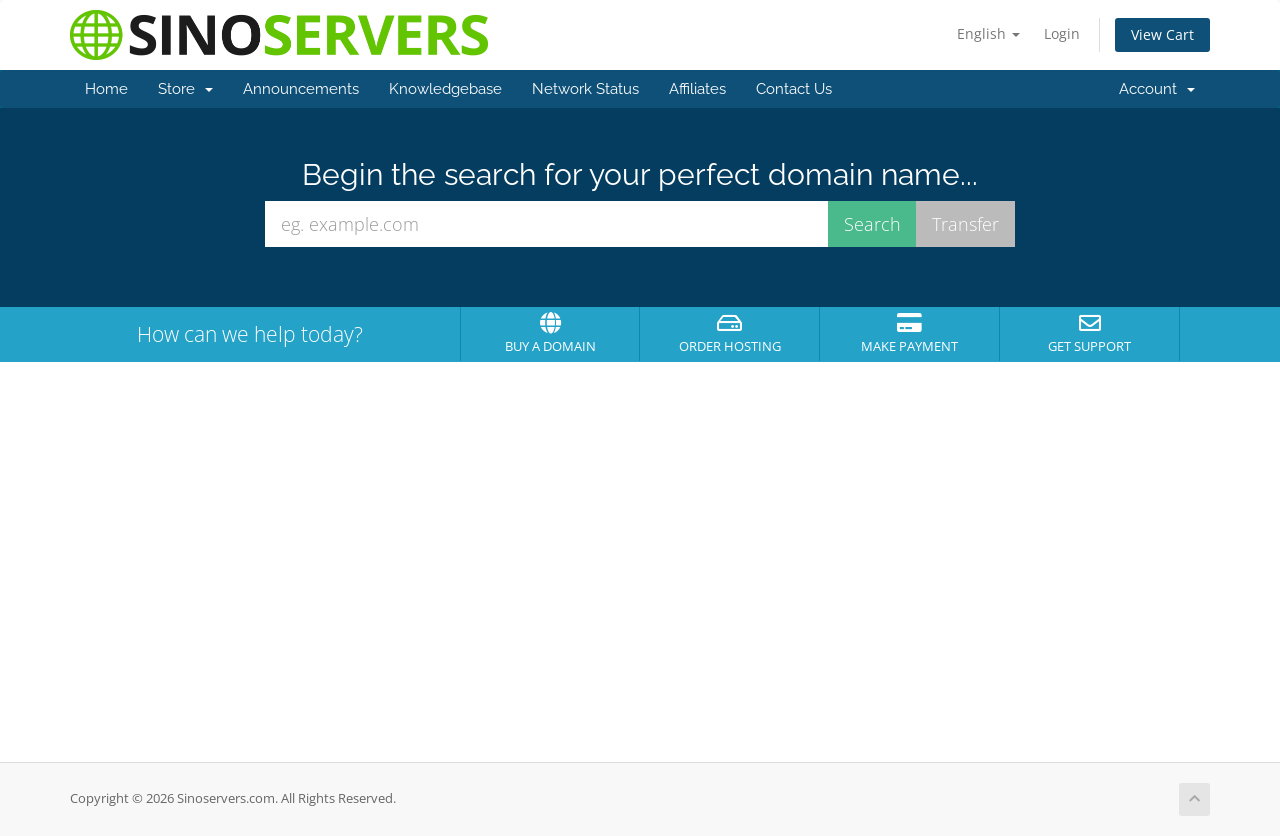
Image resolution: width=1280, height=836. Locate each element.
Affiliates (697, 89)
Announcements (301, 89)
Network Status (585, 89)
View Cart (1162, 34)
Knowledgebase (445, 89)
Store (185, 89)
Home (106, 89)
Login (1062, 33)
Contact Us (794, 89)
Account (1157, 89)
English (988, 33)
